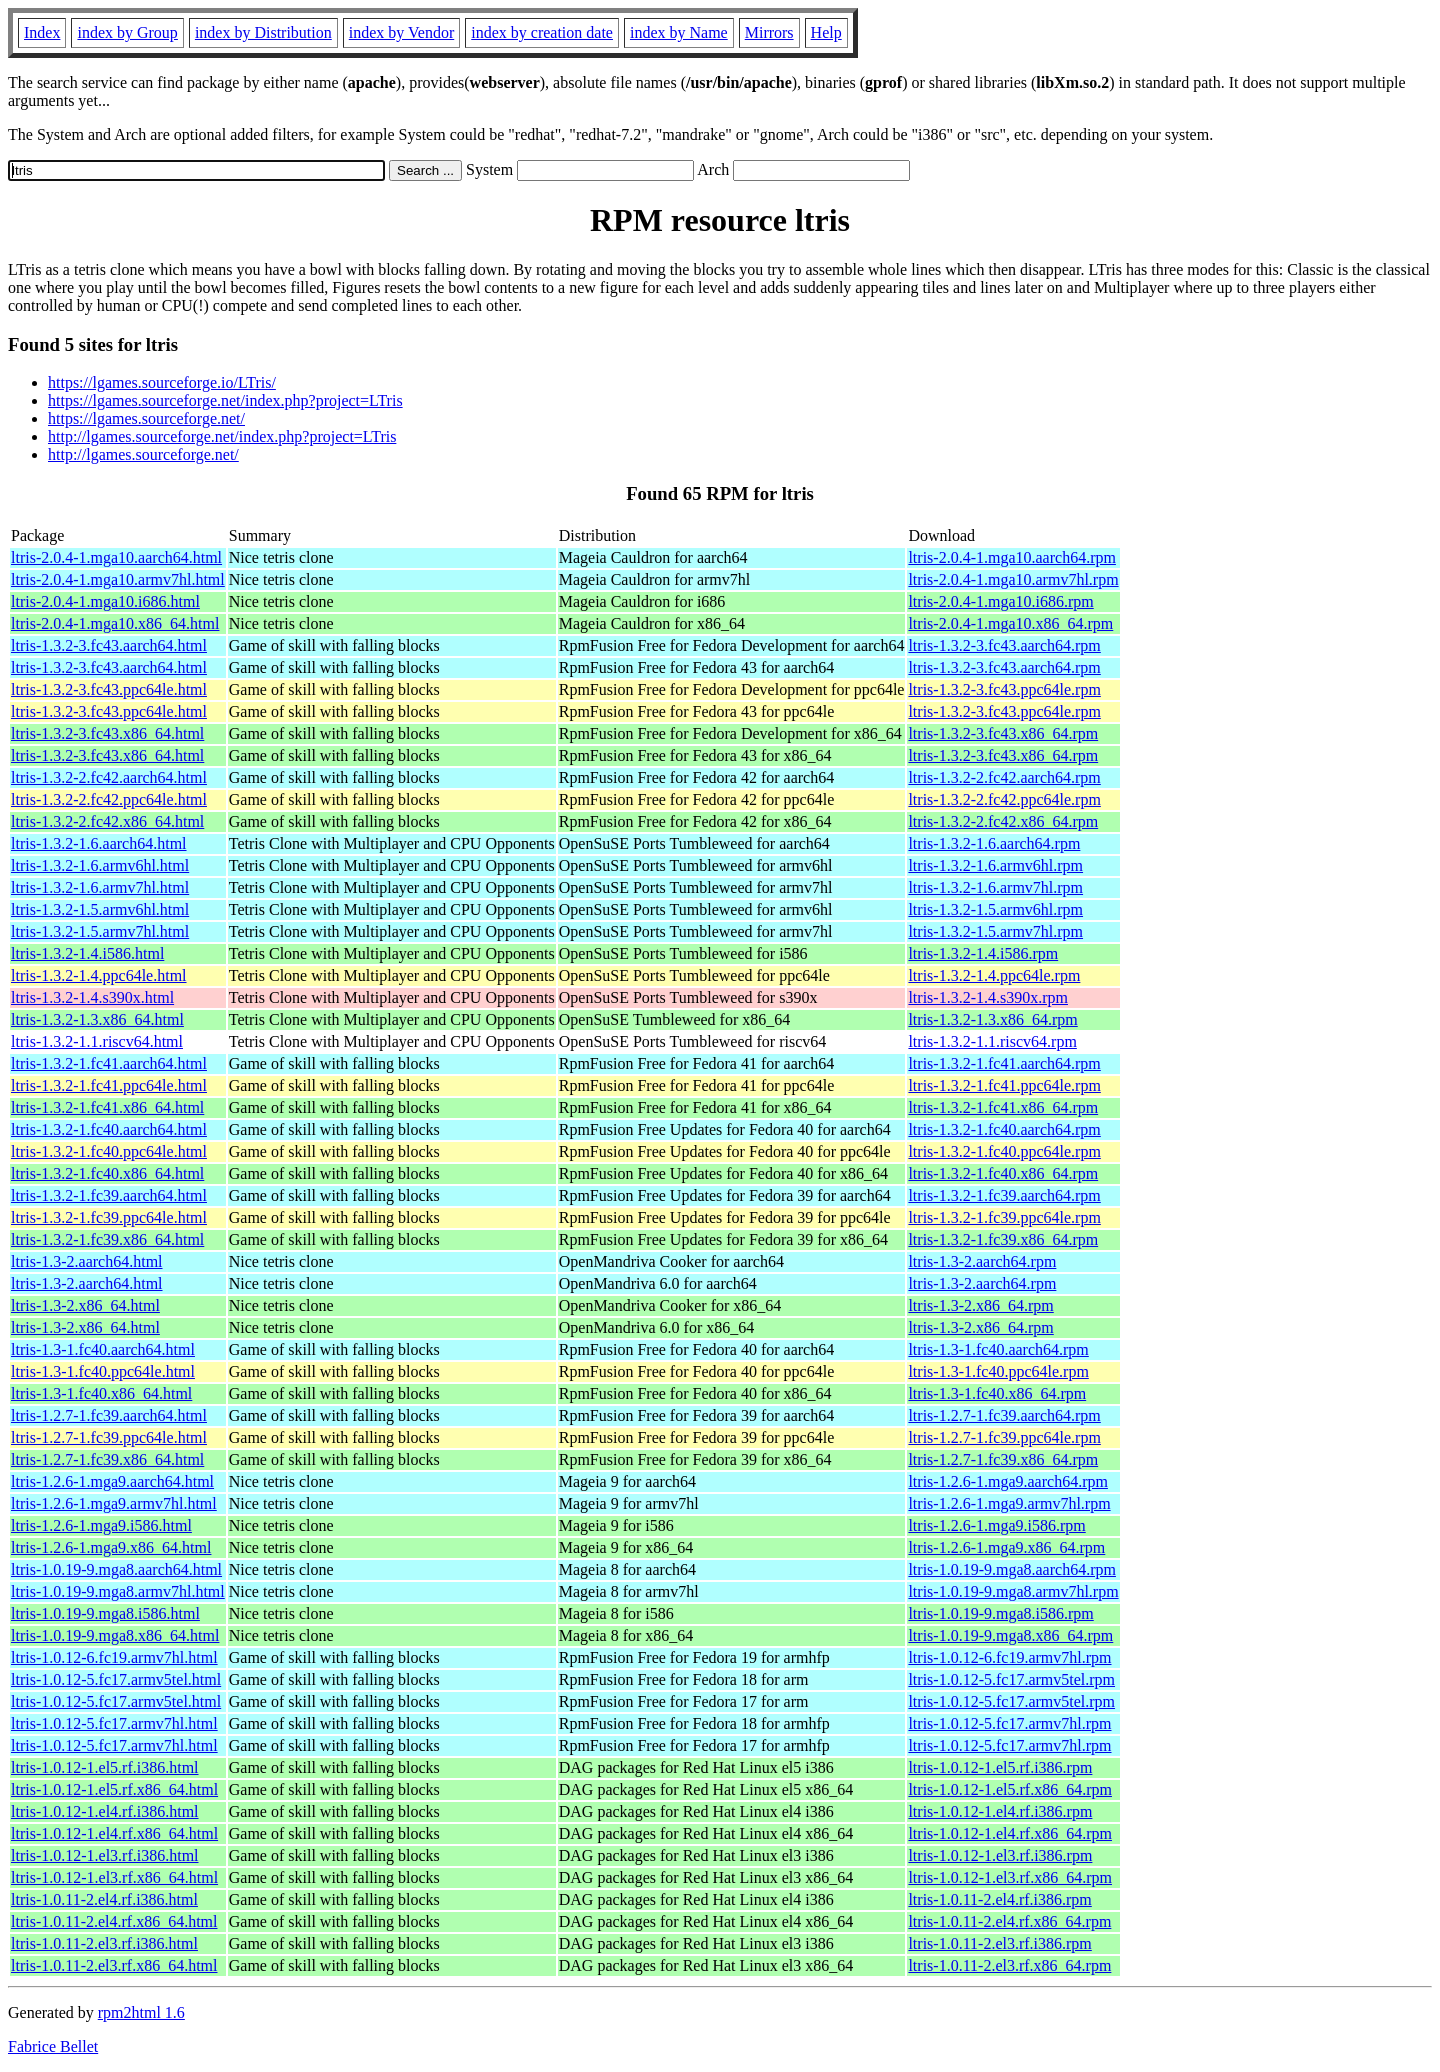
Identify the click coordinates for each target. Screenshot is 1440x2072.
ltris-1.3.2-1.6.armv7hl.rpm (995, 887)
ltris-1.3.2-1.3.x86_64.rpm (992, 1019)
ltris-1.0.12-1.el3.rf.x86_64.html (114, 1877)
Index (42, 32)
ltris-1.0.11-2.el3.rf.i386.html (104, 1943)
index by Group (127, 32)
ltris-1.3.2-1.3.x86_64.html (97, 1019)
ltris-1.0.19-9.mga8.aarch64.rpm (1012, 1569)
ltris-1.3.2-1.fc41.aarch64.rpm (1004, 1063)
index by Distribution (263, 32)
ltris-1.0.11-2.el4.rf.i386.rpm (999, 1899)
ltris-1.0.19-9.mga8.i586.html (105, 1613)
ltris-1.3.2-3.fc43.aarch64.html (109, 645)
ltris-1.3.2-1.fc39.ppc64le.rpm (1004, 1217)
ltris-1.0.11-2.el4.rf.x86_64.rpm (1009, 1921)
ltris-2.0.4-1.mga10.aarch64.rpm (1012, 557)
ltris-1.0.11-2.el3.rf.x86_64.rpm (1009, 1965)
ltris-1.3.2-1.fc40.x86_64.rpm (1003, 1173)
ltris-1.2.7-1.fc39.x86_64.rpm (1003, 1459)
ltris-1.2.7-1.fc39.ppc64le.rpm (1004, 1437)
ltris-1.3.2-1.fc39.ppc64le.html (109, 1217)
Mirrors (769, 32)
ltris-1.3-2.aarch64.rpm (982, 1261)
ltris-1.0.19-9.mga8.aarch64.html (116, 1569)
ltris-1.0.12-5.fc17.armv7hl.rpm (1009, 1723)
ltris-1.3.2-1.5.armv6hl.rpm (995, 909)
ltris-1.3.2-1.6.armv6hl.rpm (995, 865)
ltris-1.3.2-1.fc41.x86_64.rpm (1003, 1107)
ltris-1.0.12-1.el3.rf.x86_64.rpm (1010, 1877)
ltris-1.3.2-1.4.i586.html (87, 953)
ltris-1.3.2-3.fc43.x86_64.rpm (1003, 733)
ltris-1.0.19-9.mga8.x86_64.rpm (1010, 1635)
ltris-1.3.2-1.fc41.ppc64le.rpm (1004, 1085)
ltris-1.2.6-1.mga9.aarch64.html (112, 1481)
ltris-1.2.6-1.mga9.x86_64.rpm (1006, 1547)
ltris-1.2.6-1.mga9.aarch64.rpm (1008, 1481)
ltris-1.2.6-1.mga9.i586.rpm (996, 1525)
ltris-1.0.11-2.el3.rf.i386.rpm (999, 1943)
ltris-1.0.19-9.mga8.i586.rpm (1000, 1613)
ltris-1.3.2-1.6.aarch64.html (99, 843)
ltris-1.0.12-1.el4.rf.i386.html (105, 1811)
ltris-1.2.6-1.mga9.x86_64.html (111, 1547)
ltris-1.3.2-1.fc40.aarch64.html (109, 1129)
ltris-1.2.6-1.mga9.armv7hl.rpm (1009, 1503)
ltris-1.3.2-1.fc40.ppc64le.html (109, 1151)
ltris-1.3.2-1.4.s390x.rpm (988, 997)
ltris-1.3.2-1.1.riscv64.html (97, 1041)
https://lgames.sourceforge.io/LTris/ (162, 382)
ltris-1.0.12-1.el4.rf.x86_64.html (114, 1833)
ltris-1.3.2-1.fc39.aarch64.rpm (1004, 1195)
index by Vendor (401, 32)
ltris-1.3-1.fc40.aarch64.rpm (998, 1349)
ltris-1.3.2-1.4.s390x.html (92, 997)
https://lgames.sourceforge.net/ (146, 418)
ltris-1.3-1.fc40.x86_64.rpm (997, 1393)
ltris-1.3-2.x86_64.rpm (980, 1305)
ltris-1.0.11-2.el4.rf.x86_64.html (114, 1921)
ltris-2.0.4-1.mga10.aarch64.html (116, 557)
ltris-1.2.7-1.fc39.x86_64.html (107, 1459)
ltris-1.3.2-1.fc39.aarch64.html (109, 1195)
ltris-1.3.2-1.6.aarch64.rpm (994, 843)
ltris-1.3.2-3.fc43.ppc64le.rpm (1004, 689)
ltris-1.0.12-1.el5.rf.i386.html (105, 1767)
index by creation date (542, 32)
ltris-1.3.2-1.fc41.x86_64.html (107, 1107)
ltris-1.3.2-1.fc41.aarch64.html (109, 1063)
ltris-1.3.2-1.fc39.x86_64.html (107, 1239)
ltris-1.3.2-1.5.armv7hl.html (100, 931)
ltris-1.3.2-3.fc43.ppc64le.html (109, 689)
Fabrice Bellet (53, 2046)
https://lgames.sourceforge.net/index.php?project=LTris (225, 400)
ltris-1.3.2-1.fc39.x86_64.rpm (1003, 1239)
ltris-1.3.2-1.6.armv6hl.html (100, 865)
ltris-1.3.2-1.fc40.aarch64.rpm (1004, 1129)
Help (826, 32)
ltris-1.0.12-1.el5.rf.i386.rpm (1000, 1767)
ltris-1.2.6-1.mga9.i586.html (101, 1525)
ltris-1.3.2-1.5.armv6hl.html (100, 909)
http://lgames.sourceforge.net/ (143, 454)
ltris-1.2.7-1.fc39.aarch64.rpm (1004, 1415)
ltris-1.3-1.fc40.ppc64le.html (103, 1371)
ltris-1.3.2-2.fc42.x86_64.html (107, 821)
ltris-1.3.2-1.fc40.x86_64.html (107, 1173)
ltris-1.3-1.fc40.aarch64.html (103, 1349)
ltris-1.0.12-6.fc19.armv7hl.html (114, 1657)
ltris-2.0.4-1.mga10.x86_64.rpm (1010, 623)
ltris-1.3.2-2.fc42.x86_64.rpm (1003, 821)
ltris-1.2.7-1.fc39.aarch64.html (109, 1415)
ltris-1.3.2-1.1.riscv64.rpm (992, 1041)
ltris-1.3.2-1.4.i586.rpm (983, 953)
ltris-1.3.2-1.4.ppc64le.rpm (994, 975)
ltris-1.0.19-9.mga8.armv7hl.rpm (1013, 1591)
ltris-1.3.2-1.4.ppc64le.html (99, 975)
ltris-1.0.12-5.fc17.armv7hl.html (114, 1723)
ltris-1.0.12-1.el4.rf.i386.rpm (1000, 1811)
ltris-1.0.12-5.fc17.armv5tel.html (116, 1679)
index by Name (679, 32)
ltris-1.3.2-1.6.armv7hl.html (100, 887)
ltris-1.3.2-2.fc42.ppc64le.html (109, 799)
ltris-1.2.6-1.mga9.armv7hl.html (114, 1503)
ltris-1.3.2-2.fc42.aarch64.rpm (1004, 777)
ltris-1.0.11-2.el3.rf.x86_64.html (114, 1965)
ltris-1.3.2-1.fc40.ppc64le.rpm (1004, 1151)
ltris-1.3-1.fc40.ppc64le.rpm (998, 1371)
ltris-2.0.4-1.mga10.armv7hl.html (118, 579)
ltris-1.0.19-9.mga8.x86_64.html (115, 1635)
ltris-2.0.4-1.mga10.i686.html (105, 601)
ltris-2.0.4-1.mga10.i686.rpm (1000, 601)
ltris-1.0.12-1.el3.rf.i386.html (105, 1855)
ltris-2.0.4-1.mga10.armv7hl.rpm (1013, 579)
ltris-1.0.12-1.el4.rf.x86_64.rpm (1010, 1833)
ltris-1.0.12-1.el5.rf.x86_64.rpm (1010, 1789)
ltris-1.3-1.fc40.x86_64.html (101, 1393)
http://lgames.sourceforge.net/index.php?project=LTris (222, 436)
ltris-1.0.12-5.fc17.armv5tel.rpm (1011, 1679)
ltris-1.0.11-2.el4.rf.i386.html (104, 1899)
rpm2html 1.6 (141, 2012)
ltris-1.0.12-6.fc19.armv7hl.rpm (1009, 1657)
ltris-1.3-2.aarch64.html (87, 1261)
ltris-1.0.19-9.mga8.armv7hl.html (118, 1591)
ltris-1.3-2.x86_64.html (85, 1305)
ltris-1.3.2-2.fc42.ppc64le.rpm (1004, 799)
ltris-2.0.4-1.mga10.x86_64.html (115, 623)
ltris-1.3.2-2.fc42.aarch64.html (109, 777)
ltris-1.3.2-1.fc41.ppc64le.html (109, 1085)
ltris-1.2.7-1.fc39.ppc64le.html (109, 1437)
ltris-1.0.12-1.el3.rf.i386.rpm (1000, 1855)
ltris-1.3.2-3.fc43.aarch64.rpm (1004, 645)
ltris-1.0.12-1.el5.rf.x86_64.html (114, 1789)
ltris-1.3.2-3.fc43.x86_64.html (107, 733)
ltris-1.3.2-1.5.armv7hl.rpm (995, 931)
